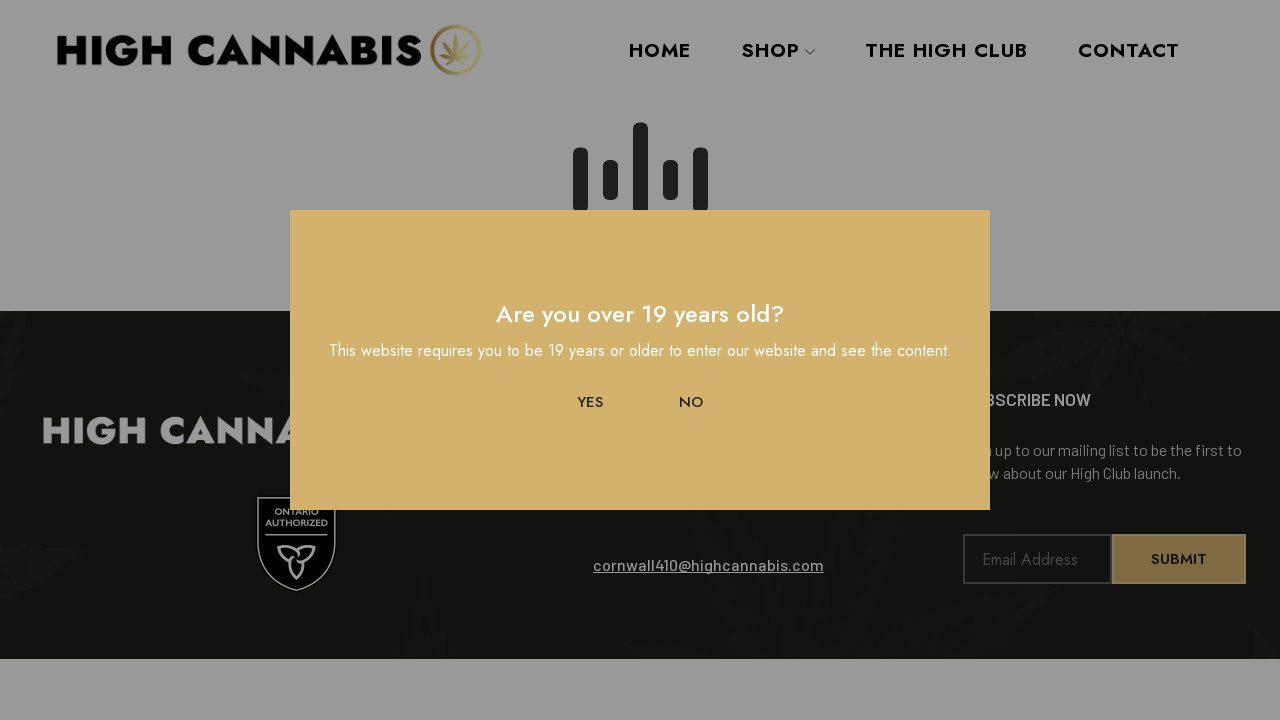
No (691, 402)
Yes (590, 402)
